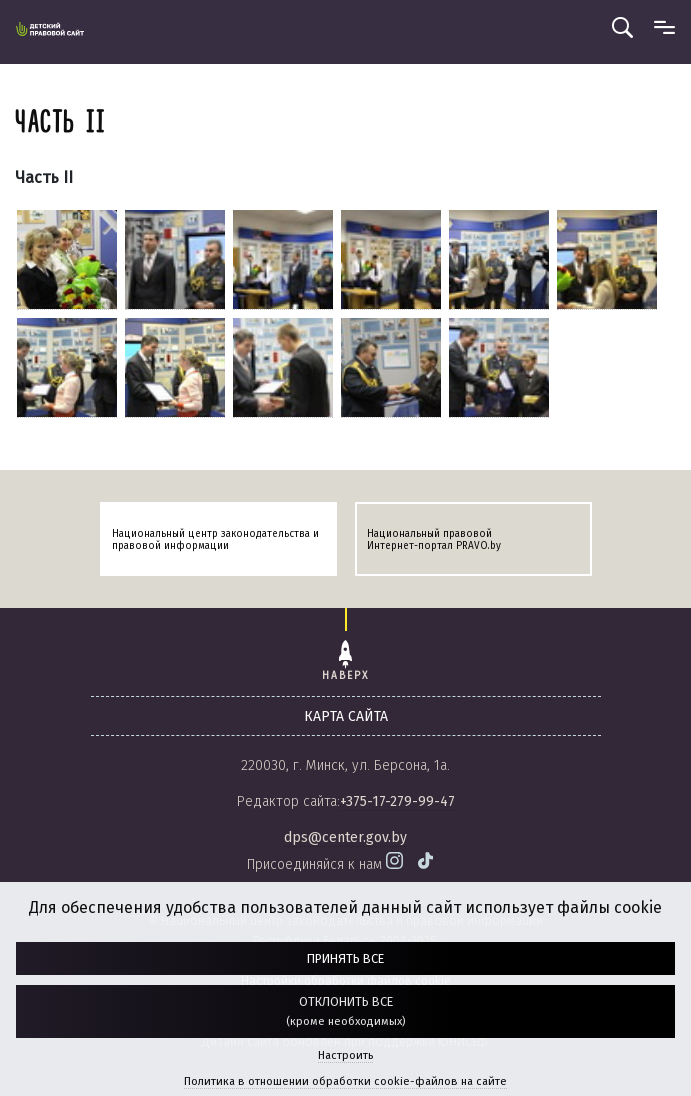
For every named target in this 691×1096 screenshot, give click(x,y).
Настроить (345, 1055)
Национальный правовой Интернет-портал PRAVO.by (434, 540)
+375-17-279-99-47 (397, 801)
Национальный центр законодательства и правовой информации (215, 540)
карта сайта (346, 716)
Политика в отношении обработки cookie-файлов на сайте (345, 1081)
